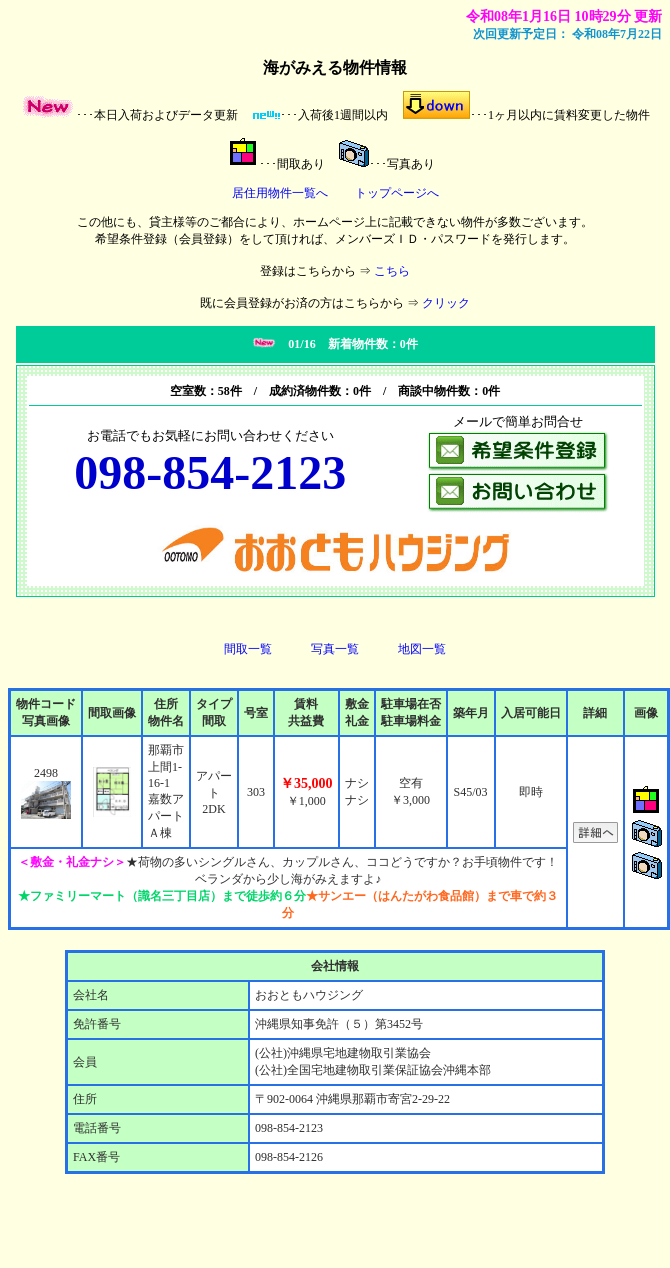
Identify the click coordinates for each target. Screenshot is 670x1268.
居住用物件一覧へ (280, 193)
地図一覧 (422, 649)
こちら (392, 271)
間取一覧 (248, 649)
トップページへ (397, 193)
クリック (446, 303)
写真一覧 (335, 649)
